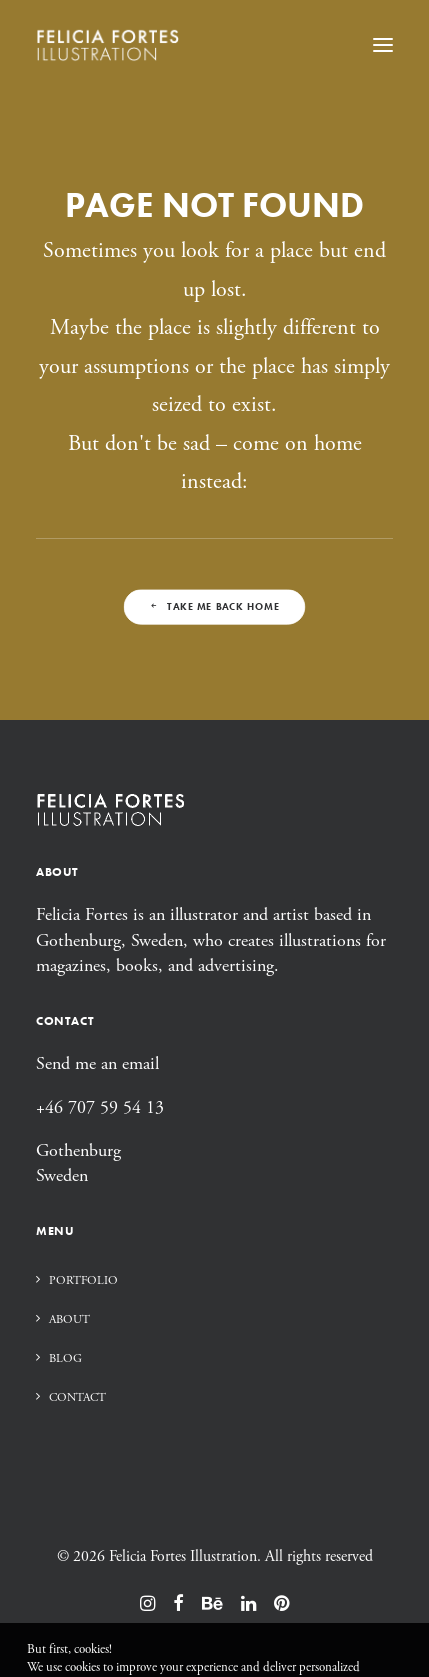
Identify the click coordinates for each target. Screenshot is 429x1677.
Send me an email (97, 1063)
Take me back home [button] (214, 606)
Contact (77, 1397)
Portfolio (83, 1280)
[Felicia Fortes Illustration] (108, 44)
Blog (65, 1358)
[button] (383, 44)
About (69, 1319)
